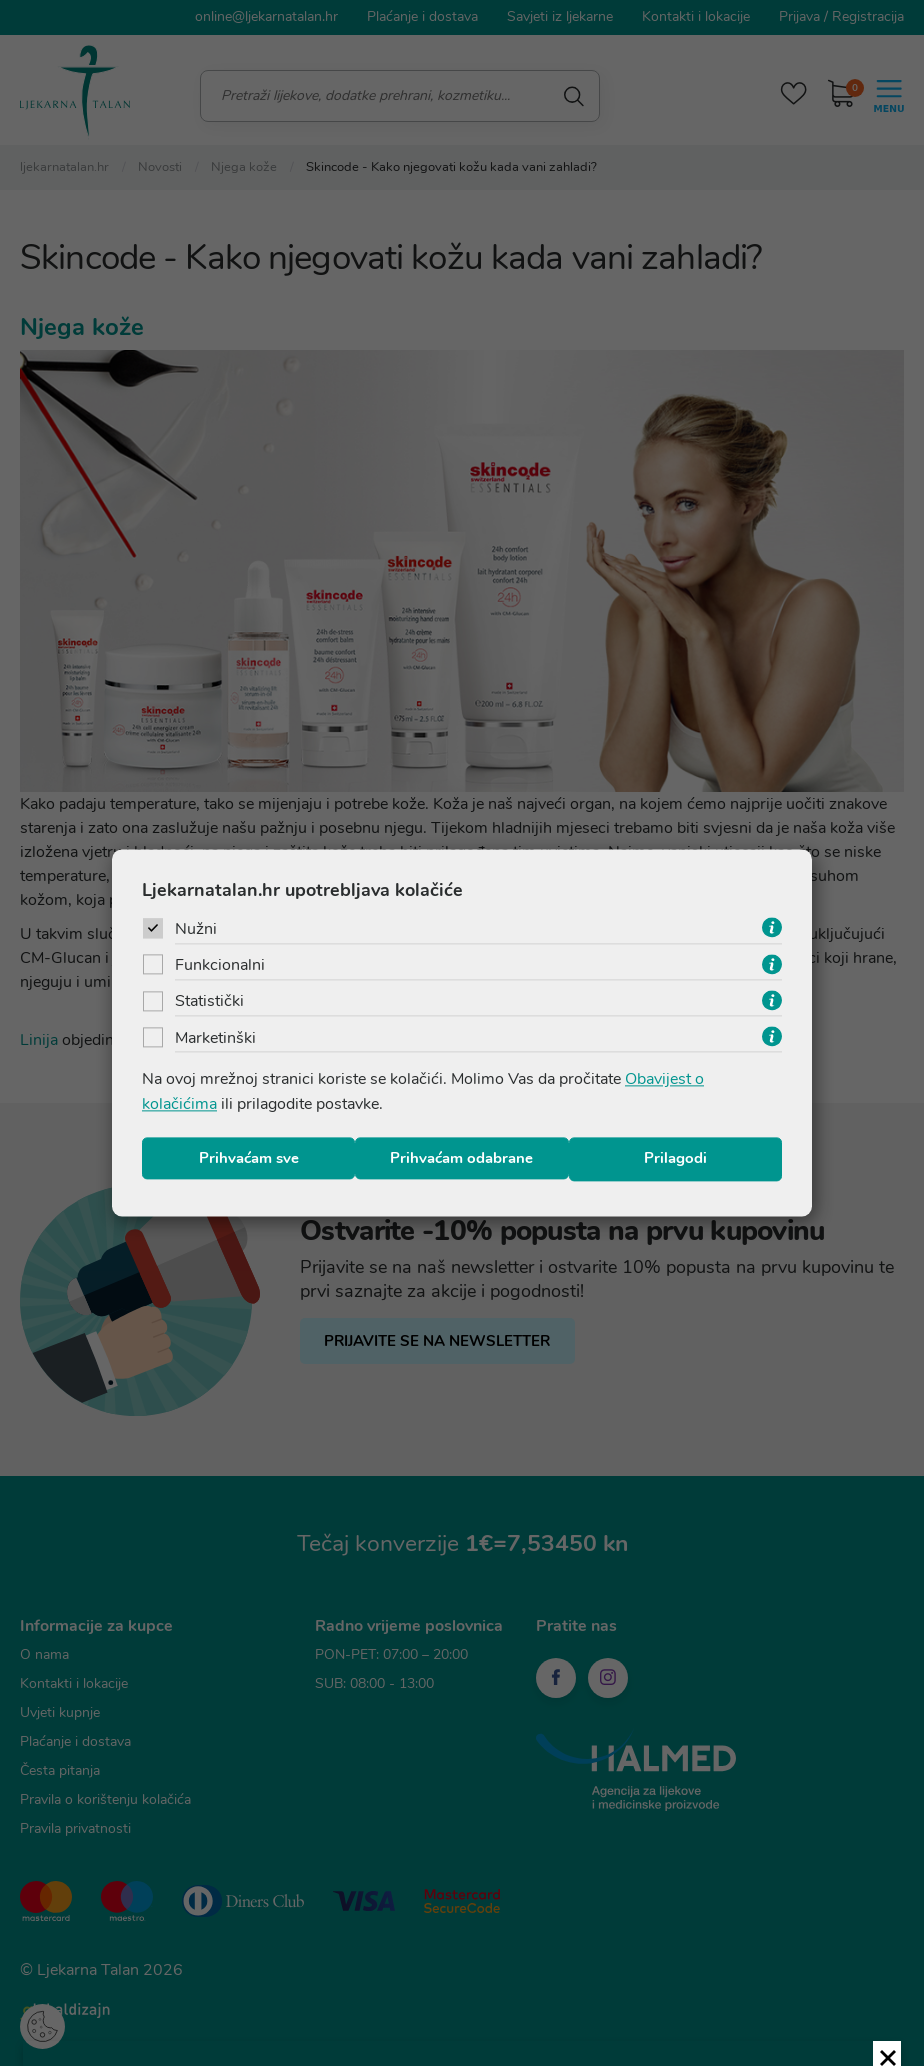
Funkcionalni (220, 967)
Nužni (196, 930)
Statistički (209, 1004)
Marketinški (215, 1041)
